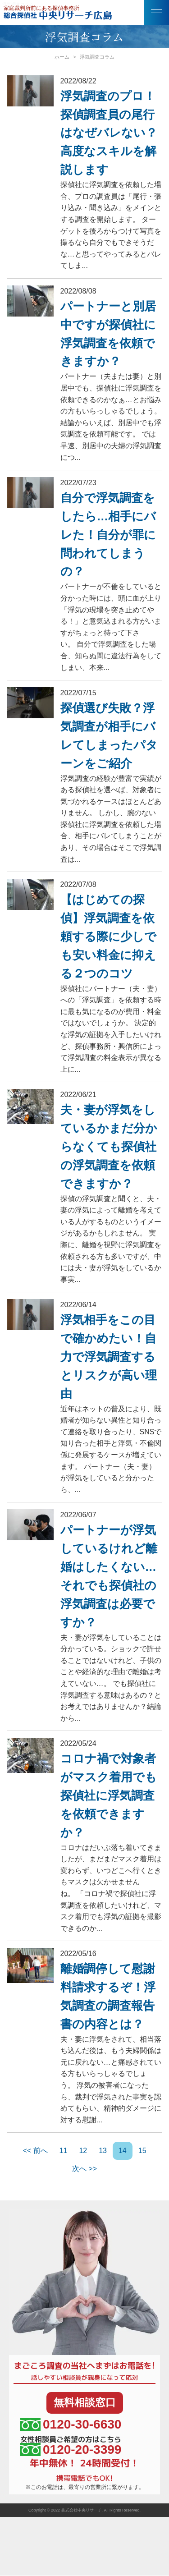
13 (103, 2150)
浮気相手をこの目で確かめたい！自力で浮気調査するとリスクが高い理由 (108, 1356)
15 (142, 2150)
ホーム (62, 57)
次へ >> (84, 2168)
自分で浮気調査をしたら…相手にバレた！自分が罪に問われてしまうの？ (108, 534)
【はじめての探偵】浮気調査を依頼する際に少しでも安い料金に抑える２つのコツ (108, 936)
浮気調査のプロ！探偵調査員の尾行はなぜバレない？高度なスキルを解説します (108, 133)
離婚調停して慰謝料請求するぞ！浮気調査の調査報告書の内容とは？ (107, 1996)
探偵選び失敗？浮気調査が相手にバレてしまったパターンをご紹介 (109, 736)
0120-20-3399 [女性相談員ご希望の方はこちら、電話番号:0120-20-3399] (70, 2449)
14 (123, 2150)
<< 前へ (35, 2150)
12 (83, 2150)
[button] (156, 12)
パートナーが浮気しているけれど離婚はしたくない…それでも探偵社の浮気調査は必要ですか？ (108, 1576)
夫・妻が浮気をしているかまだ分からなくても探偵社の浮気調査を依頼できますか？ (108, 1146)
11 (63, 2150)
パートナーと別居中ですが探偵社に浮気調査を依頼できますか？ (108, 334)
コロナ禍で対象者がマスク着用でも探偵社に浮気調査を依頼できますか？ (108, 1795)
